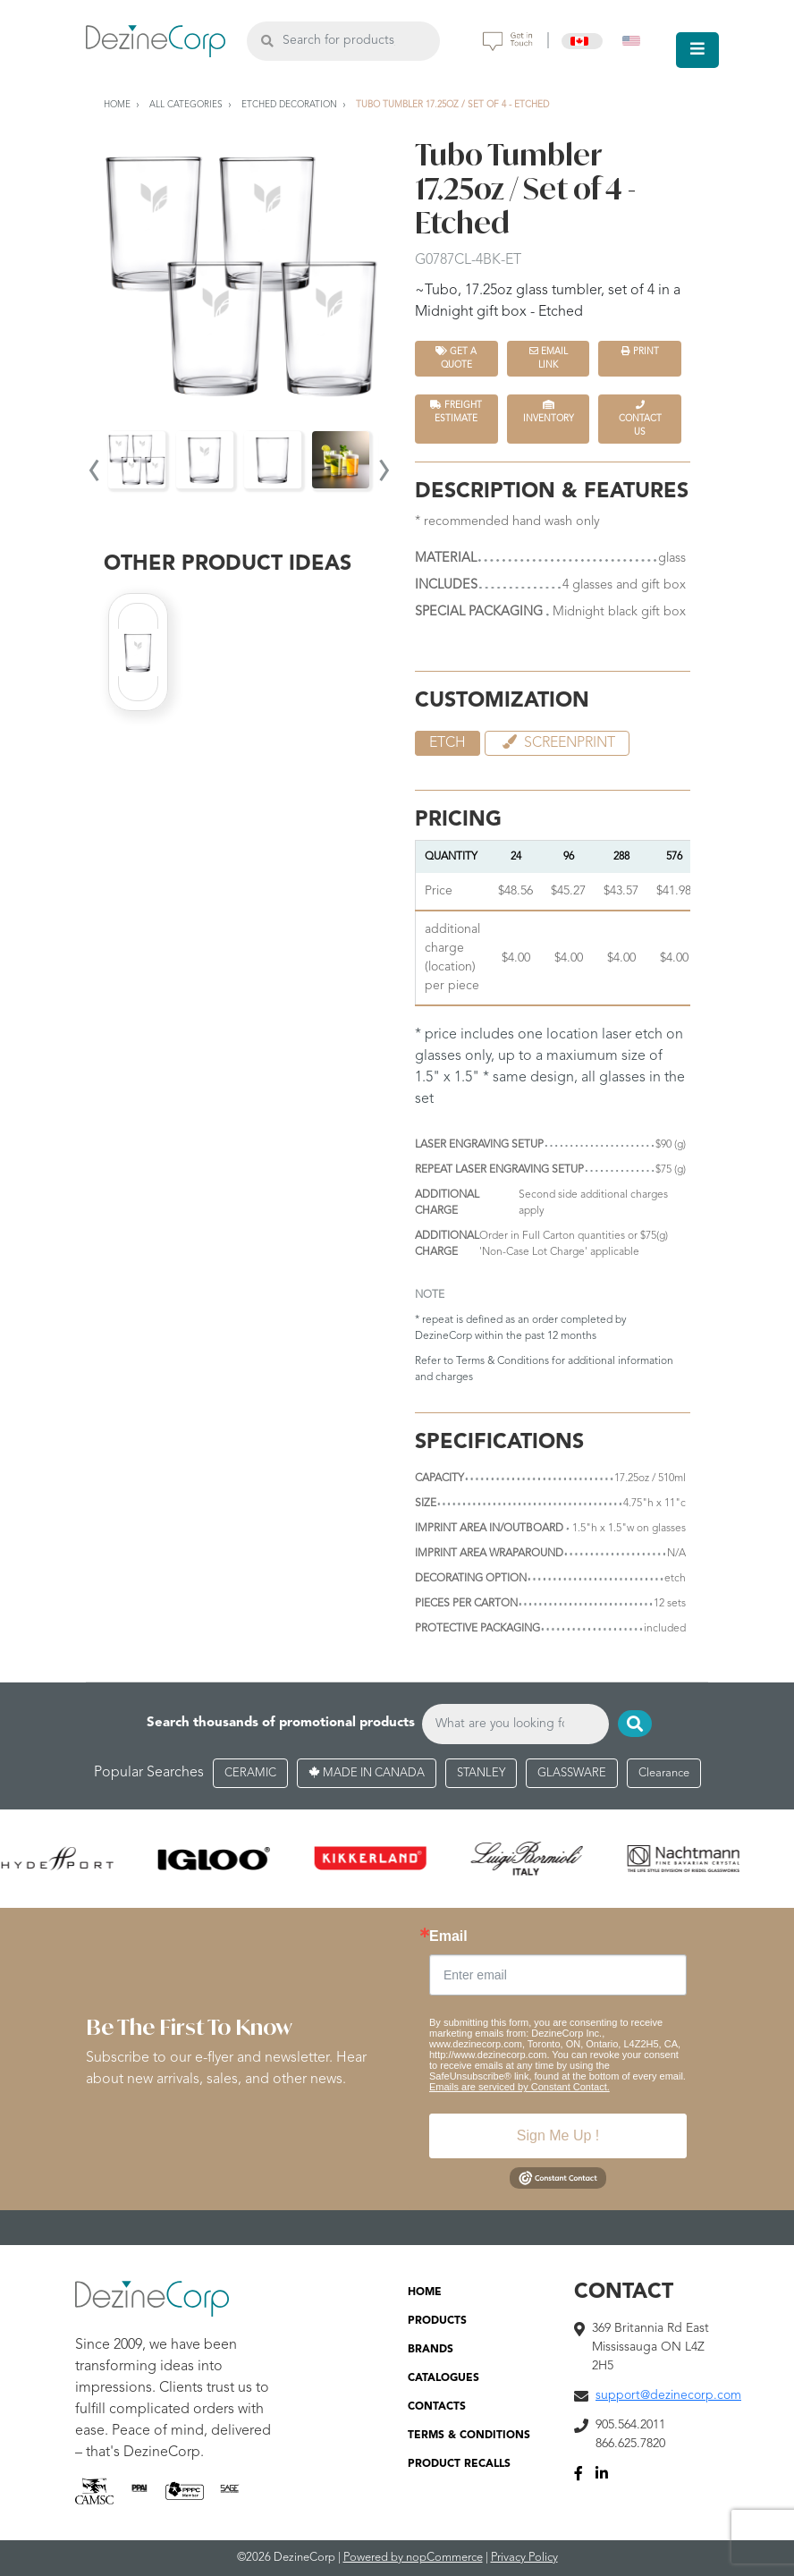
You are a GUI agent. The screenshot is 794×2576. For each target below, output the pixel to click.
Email (448, 1936)
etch (447, 743)
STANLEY (481, 1773)
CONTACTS (437, 2407)
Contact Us (640, 418)
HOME (425, 2292)
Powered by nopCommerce (413, 2557)
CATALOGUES (443, 2378)
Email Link (548, 357)
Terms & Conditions (502, 1361)
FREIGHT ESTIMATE (456, 411)
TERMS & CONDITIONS (469, 2435)
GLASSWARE (571, 1773)
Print (640, 351)
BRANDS (430, 2349)
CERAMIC (250, 1773)
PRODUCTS (437, 2321)
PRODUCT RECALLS (459, 2464)
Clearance (663, 1773)
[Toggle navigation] (697, 50)
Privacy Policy (524, 2557)
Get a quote (456, 357)
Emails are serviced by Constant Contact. (519, 2086)
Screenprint (557, 742)
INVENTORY (548, 411)
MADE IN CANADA (366, 1773)
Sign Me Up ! (558, 2135)
